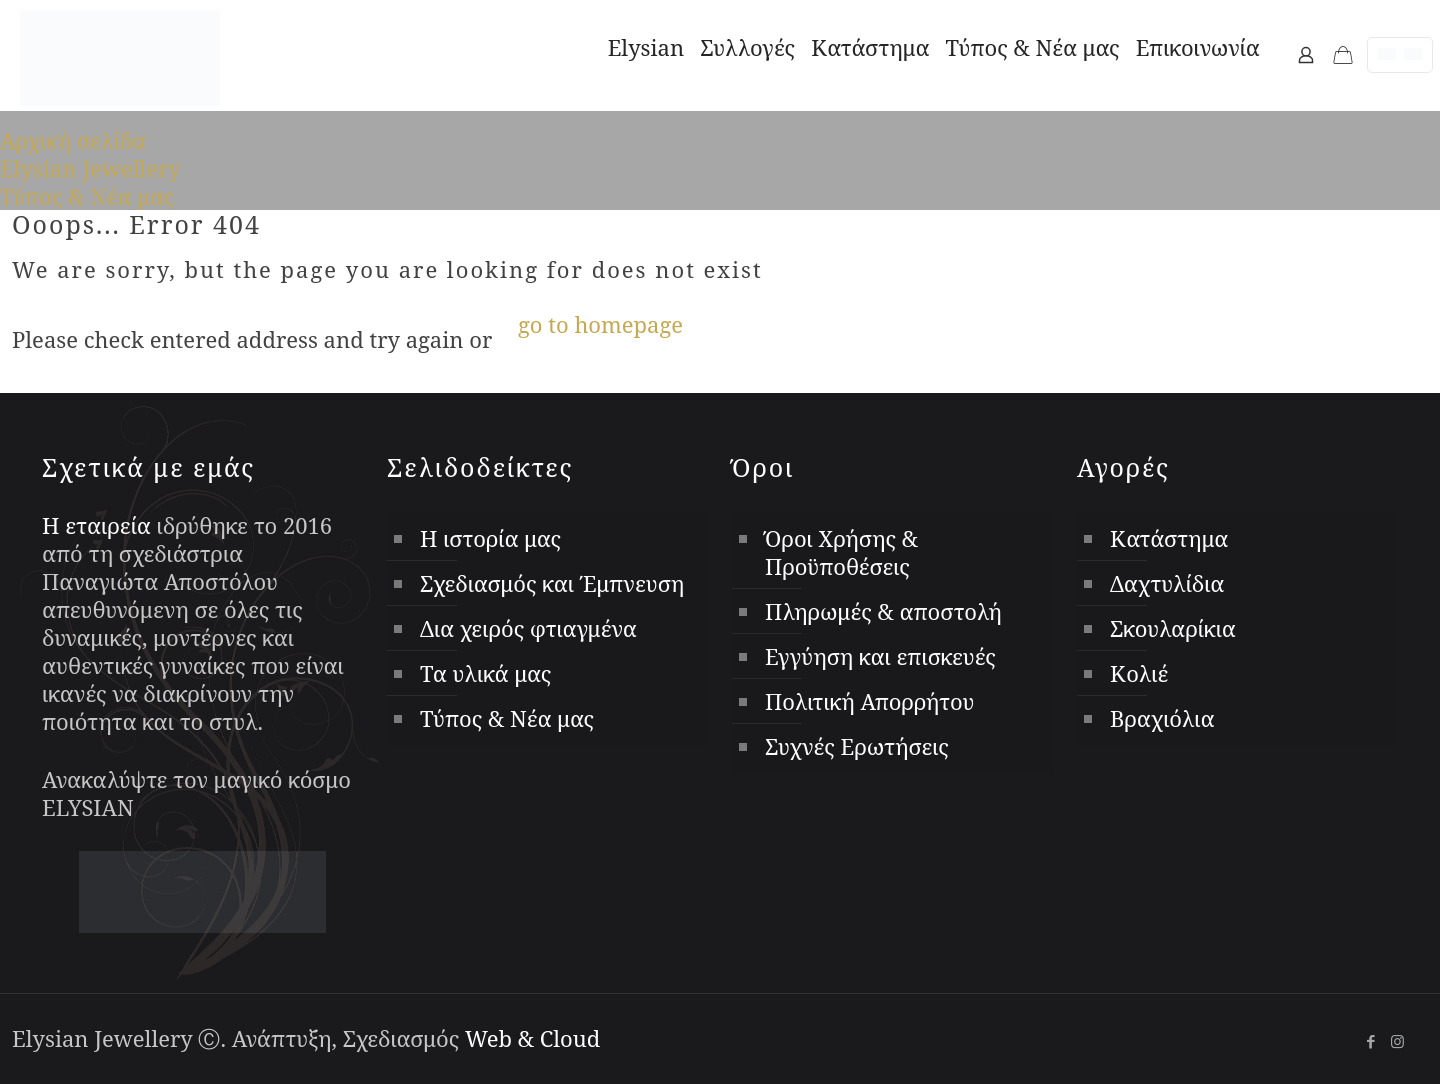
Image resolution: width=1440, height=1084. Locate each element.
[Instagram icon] (1397, 1041)
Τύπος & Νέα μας (87, 196)
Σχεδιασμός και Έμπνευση (552, 583)
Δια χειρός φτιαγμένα (528, 628)
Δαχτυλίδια (1167, 583)
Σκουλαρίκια (1173, 628)
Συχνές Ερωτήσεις (857, 746)
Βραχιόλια (1162, 718)
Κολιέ (1139, 673)
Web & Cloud (532, 1038)
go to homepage (600, 324)
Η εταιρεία (96, 525)
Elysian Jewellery (90, 168)
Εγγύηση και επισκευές (880, 656)
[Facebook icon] (1370, 1041)
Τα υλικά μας (485, 673)
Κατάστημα (1169, 538)
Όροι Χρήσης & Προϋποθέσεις (841, 552)
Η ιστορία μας (490, 538)
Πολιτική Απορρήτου (869, 701)
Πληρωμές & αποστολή (883, 611)
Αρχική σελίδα (73, 140)
